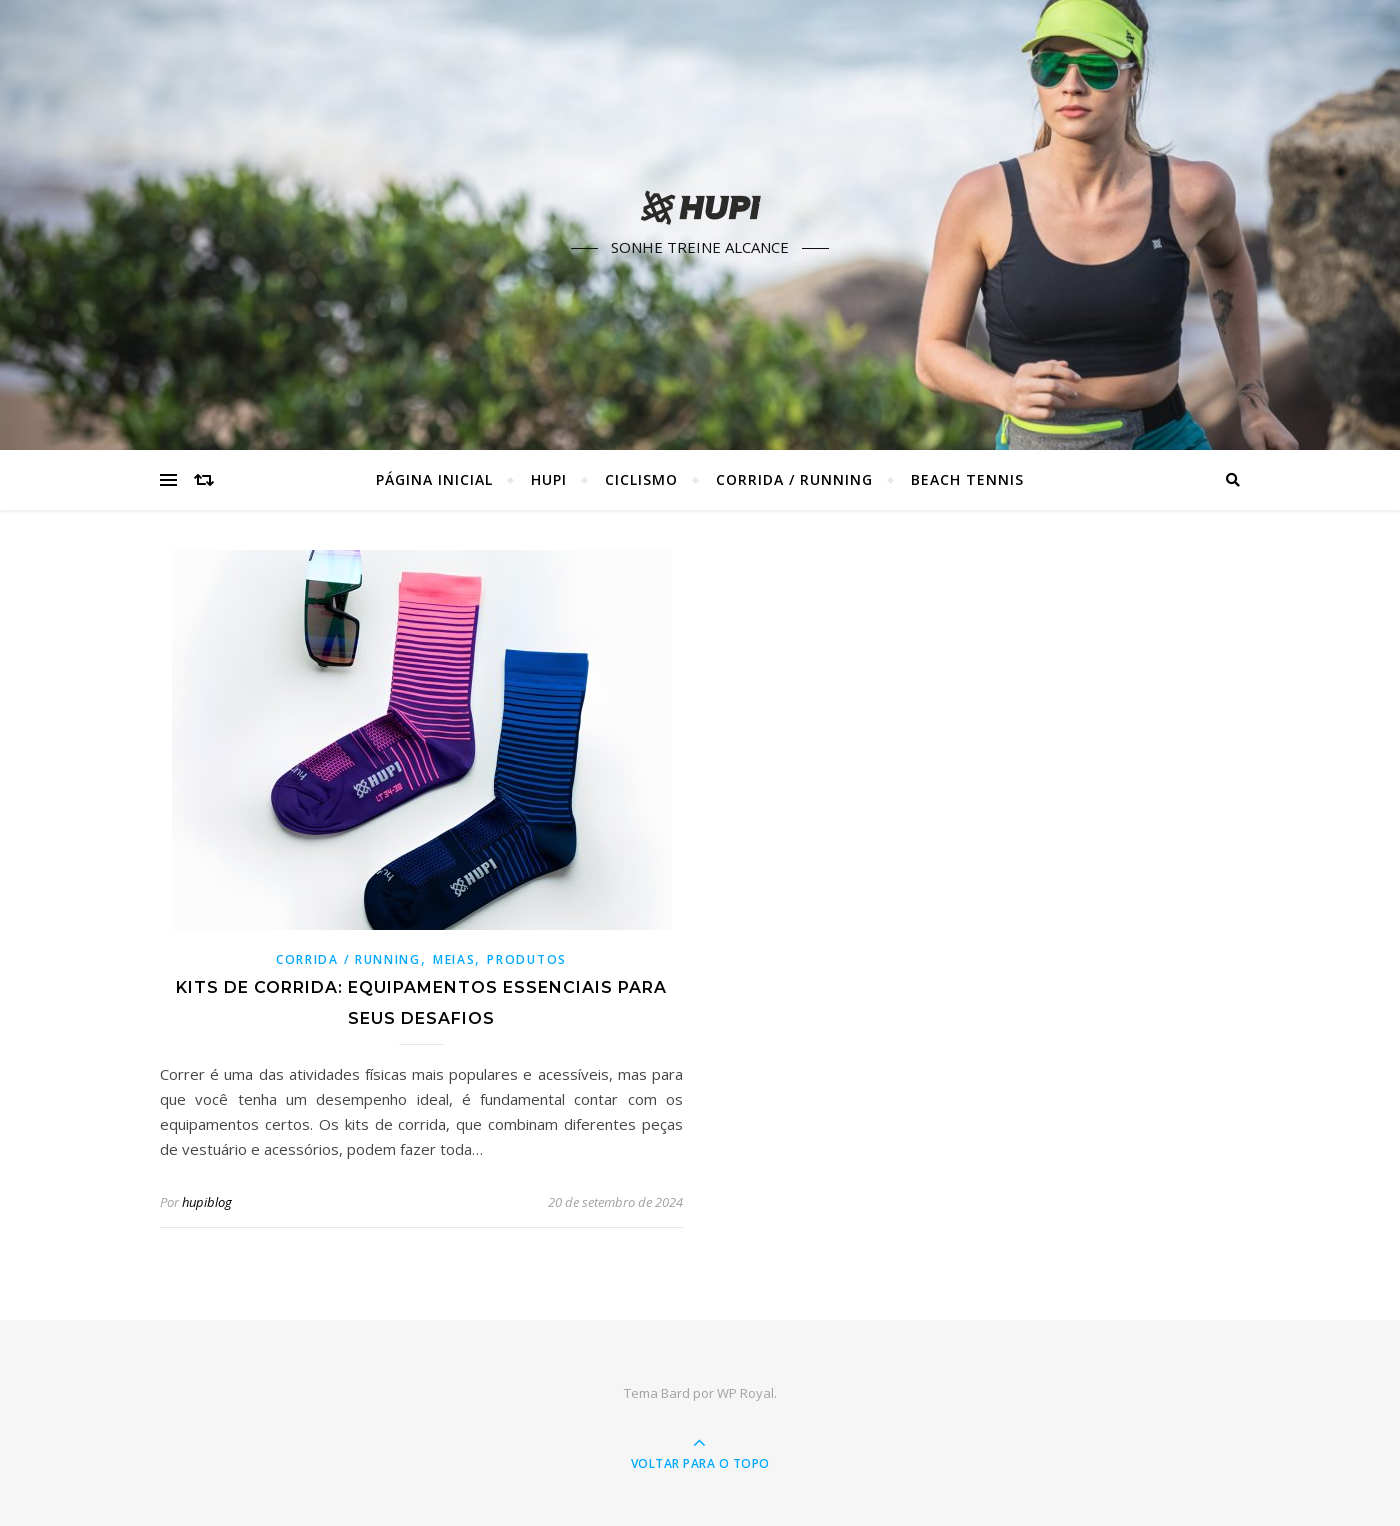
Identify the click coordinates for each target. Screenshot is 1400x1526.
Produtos (527, 959)
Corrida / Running (794, 479)
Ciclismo (641, 479)
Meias (454, 959)
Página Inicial (434, 479)
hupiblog (207, 1202)
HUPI (549, 479)
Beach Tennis (967, 479)
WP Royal (745, 1393)
